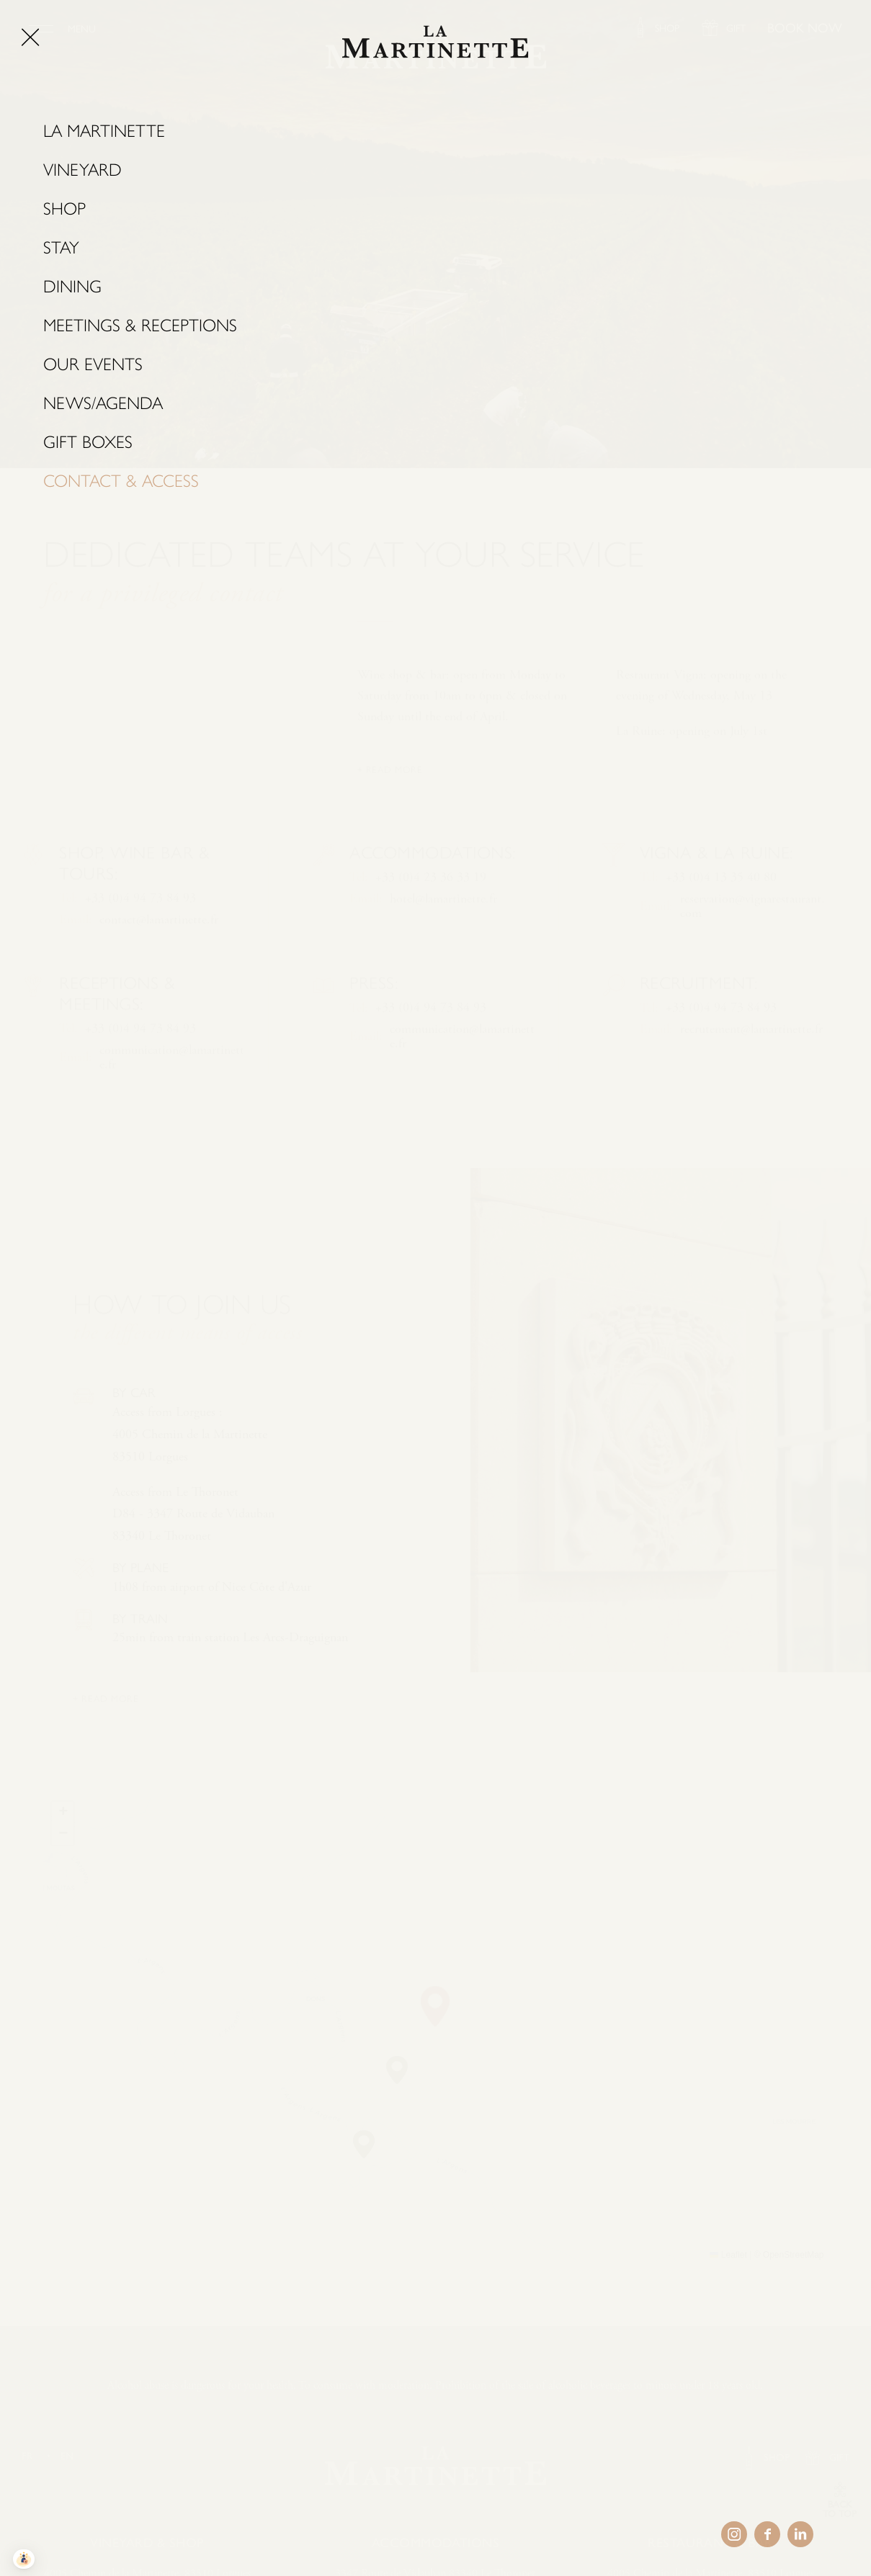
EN (67, 2456)
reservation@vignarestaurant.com (752, 957)
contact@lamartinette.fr (158, 971)
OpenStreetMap (793, 2255)
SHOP (667, 28)
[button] (435, 2006)
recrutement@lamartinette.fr (751, 1080)
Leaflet (728, 2255)
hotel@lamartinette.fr (443, 950)
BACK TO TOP (840, 2508)
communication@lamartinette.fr (171, 1108)
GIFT (736, 28)
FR (27, 2456)
